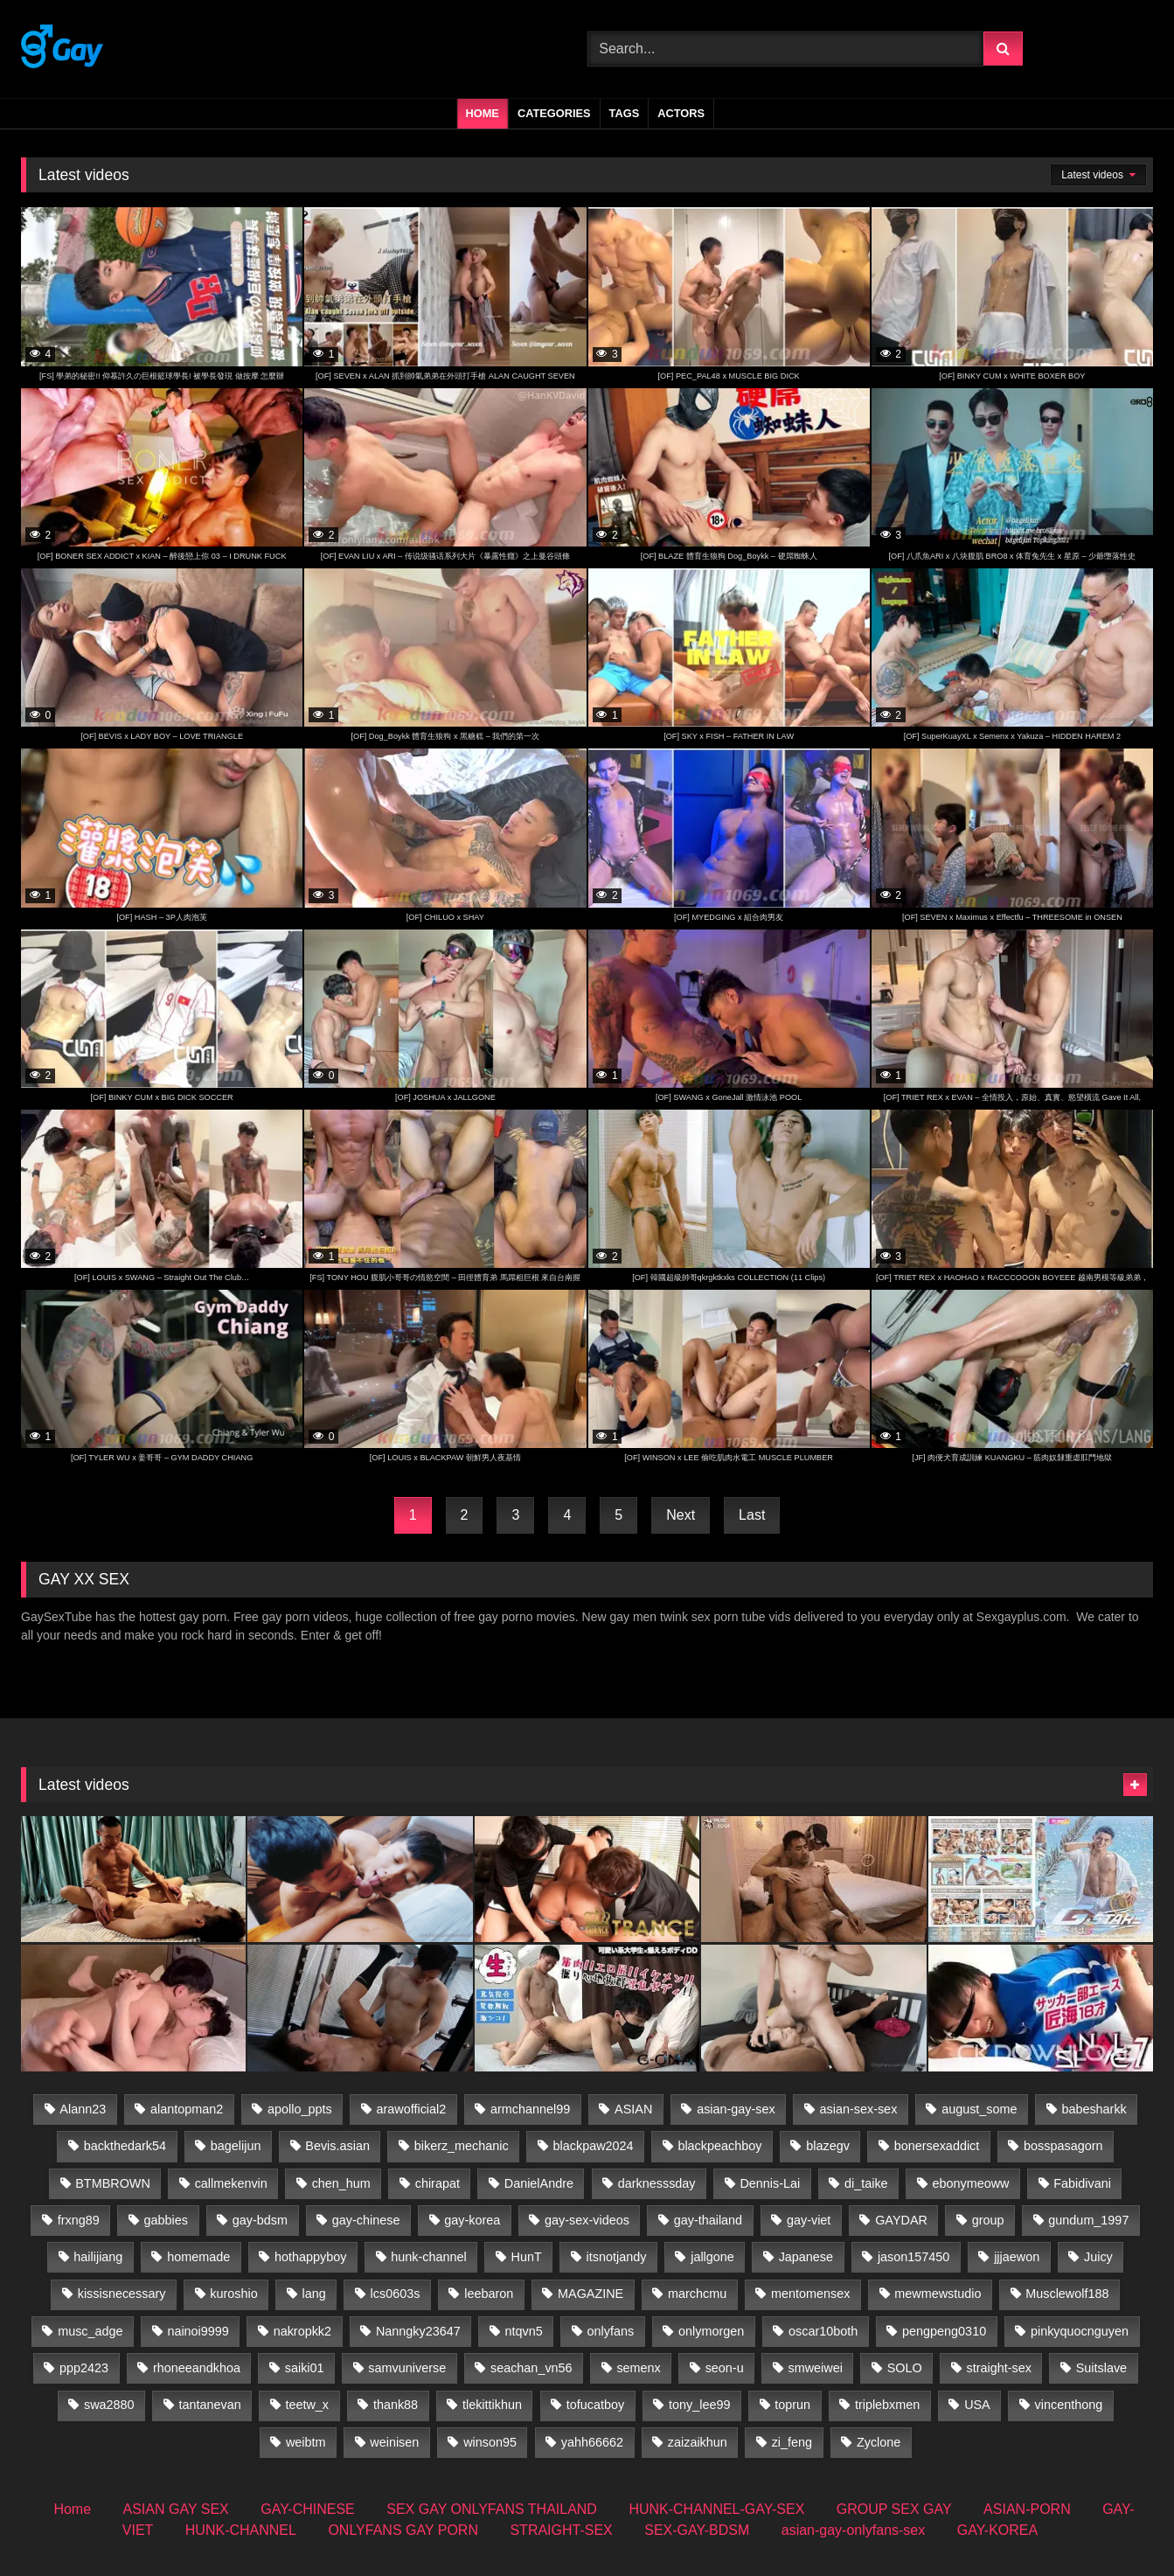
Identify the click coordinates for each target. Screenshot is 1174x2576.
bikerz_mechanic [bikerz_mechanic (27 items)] (461, 2146)
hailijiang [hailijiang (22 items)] (97, 2257)
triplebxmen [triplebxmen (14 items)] (887, 2405)
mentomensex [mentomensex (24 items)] (810, 2294)
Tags (624, 113)
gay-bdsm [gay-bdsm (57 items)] (260, 2220)
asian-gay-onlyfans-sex (854, 2530)
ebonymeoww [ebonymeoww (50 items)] (970, 2183)
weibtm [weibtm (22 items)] (306, 2442)
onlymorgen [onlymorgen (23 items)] (711, 2331)
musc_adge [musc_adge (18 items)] (90, 2331)
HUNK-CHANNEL (240, 2530)
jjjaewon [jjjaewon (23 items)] (1016, 2257)
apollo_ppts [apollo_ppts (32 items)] (299, 2109)
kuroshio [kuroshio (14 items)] (233, 2294)
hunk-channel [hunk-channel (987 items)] (428, 2257)
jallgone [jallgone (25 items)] (712, 2257)
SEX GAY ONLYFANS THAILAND (491, 2509)
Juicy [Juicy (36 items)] (1098, 2257)
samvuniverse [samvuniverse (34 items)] (407, 2368)
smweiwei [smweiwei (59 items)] (815, 2368)
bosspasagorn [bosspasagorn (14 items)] (1063, 2146)
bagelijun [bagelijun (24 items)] (236, 2146)
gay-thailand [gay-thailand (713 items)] (708, 2220)
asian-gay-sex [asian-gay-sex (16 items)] (736, 2109)
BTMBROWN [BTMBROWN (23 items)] (112, 2183)
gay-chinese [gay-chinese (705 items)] (366, 2220)
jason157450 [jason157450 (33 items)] (913, 2257)
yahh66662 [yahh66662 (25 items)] (592, 2442)
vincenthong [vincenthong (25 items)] (1069, 2405)
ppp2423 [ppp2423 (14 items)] (83, 2368)
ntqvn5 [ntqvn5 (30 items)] (524, 2331)
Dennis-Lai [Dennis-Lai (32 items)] (770, 2183)
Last (752, 1514)
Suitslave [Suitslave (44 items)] (1101, 2368)
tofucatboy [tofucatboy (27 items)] (595, 2405)
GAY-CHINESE (308, 2509)
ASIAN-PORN (1027, 2509)
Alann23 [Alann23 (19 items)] (82, 2109)
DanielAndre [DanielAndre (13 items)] (538, 2183)
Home (482, 113)
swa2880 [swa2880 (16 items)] (109, 2405)
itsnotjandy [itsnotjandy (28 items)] (617, 2257)
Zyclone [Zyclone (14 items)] (878, 2442)
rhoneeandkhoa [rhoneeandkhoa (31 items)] (196, 2368)
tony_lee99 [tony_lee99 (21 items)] (699, 2405)
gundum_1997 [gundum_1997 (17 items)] (1088, 2220)
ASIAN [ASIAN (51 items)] (633, 2109)
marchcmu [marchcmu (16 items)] (697, 2294)
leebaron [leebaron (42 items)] (488, 2294)
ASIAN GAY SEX (176, 2509)
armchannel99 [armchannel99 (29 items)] (530, 2109)
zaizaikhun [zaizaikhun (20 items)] (697, 2442)
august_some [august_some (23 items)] (979, 2109)
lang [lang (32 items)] (314, 2294)
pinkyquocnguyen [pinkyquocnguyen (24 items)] (1080, 2331)
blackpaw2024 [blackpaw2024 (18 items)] (593, 2146)
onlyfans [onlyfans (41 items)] (611, 2331)
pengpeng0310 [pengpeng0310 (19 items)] (944, 2331)
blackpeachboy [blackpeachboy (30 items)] (719, 2146)
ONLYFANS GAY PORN (403, 2530)
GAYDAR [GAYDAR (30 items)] (901, 2220)
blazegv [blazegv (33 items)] (828, 2146)
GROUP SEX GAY (894, 2509)
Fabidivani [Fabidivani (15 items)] (1082, 2183)
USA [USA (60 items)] (977, 2405)
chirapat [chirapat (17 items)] (437, 2183)
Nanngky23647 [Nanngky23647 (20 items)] (418, 2331)
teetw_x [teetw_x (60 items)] (307, 2405)
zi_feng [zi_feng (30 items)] (792, 2442)
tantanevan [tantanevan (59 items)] (209, 2405)
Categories (554, 113)
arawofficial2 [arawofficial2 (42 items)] (412, 2109)
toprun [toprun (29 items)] (792, 2405)
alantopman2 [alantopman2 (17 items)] (186, 2109)
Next (680, 1514)
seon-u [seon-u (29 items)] (724, 2368)
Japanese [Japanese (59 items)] (806, 2257)
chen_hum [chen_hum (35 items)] (341, 2183)
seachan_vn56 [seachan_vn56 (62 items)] (531, 2368)
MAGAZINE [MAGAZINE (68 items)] (590, 2294)
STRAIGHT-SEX (561, 2530)
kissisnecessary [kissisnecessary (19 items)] (122, 2294)
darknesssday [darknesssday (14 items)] (657, 2183)
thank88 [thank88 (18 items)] (395, 2405)
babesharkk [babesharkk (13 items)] (1093, 2109)
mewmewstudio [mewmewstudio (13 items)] (937, 2294)
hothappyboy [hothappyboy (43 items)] (310, 2257)
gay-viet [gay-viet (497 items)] (808, 2220)
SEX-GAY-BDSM (696, 2530)
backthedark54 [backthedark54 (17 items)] (125, 2146)
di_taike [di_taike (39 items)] (866, 2183)
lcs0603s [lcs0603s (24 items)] (395, 2294)
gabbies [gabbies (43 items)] (166, 2220)
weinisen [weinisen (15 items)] (394, 2442)
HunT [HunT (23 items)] (526, 2257)
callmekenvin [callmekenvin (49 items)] (231, 2183)
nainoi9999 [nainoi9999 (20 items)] (197, 2331)
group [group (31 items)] (988, 2220)
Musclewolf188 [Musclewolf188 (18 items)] (1066, 2294)
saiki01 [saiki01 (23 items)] (304, 2368)
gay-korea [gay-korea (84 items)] (472, 2220)
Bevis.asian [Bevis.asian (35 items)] (337, 2146)
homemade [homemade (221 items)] (198, 2257)
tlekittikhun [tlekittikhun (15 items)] (492, 2405)
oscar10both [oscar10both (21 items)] (823, 2331)
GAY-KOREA (997, 2530)
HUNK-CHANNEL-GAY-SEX (716, 2509)
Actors (681, 113)
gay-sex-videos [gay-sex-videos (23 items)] (587, 2220)
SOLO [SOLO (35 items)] (904, 2368)
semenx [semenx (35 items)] (638, 2368)
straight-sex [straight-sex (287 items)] (999, 2368)
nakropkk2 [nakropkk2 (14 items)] (302, 2331)
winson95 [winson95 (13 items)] (490, 2442)
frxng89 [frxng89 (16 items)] (79, 2220)
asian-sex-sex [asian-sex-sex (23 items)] (859, 2109)
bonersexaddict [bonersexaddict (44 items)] (937, 2146)
